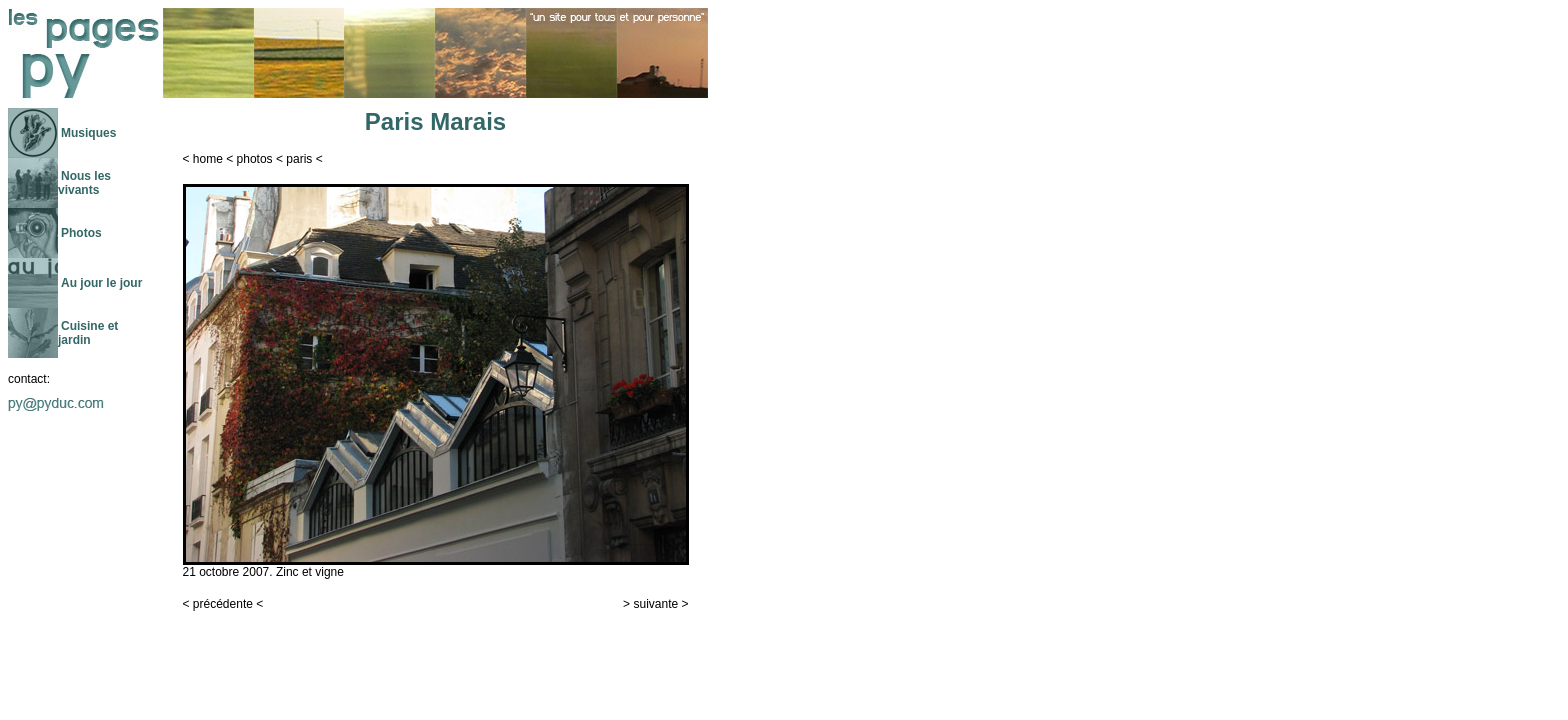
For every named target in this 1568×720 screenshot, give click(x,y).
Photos (81, 233)
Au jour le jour (101, 283)
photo (252, 159)
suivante (655, 604)
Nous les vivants (84, 183)
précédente (223, 604)
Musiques (88, 133)
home (208, 159)
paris (299, 159)
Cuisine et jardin (88, 333)
